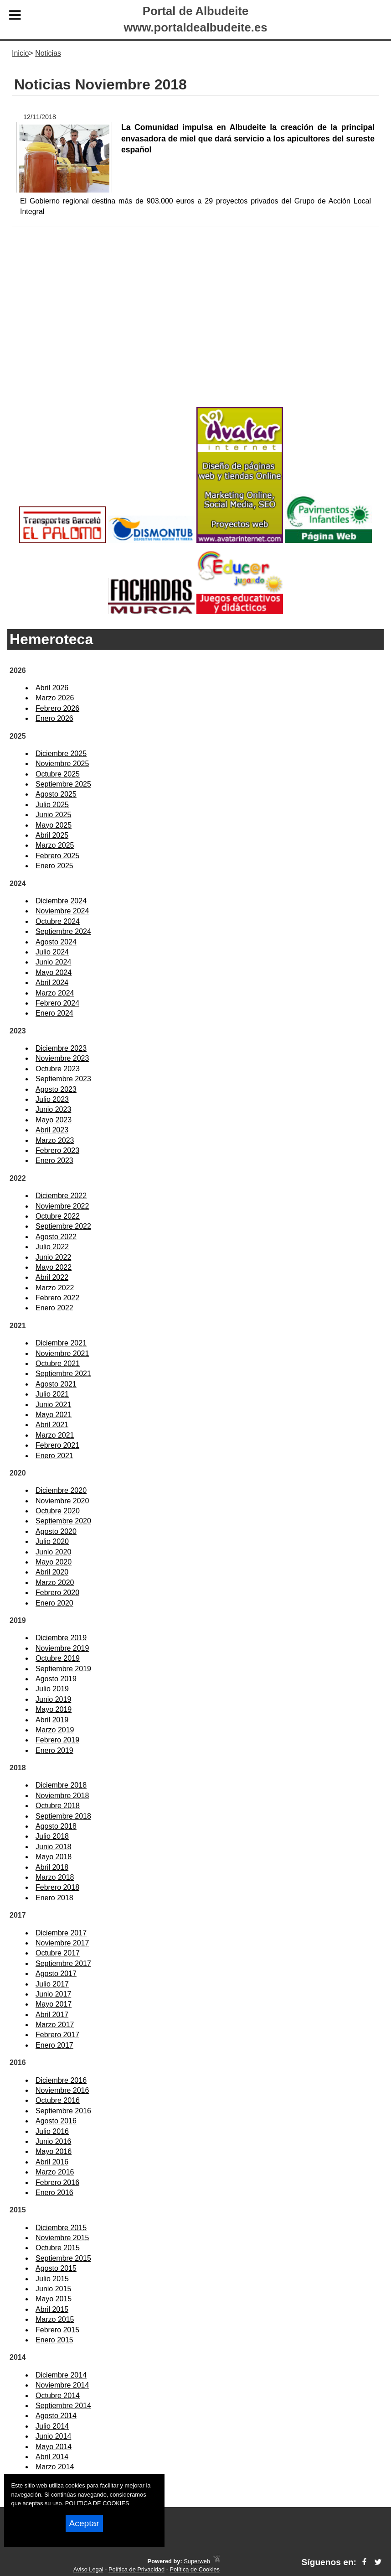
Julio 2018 (52, 1836)
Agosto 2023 (56, 1089)
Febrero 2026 (57, 708)
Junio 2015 (53, 2289)
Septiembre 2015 (63, 2258)
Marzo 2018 (55, 1877)
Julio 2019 (52, 1689)
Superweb (197, 2561)
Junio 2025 (53, 815)
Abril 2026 (52, 688)
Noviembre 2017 (62, 1943)
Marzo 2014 (55, 2467)
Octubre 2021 (58, 1363)
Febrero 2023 (57, 1150)
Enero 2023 (54, 1160)
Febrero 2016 (57, 2182)
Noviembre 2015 (62, 2238)
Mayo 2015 (54, 2299)
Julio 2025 (52, 804)
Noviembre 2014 (62, 2385)
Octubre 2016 (58, 2100)
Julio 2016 (52, 2131)
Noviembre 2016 (62, 2090)
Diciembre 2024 (61, 901)
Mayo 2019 (54, 1709)
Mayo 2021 (54, 1414)
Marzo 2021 (55, 1435)
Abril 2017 (52, 2014)
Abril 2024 (52, 982)
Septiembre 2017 (63, 1963)
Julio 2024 (52, 952)
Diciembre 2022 (61, 1195)
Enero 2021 (54, 1456)
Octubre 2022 (58, 1216)
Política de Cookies (195, 2569)
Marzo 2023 (55, 1140)
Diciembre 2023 (61, 1048)
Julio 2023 (52, 1099)
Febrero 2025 (57, 856)
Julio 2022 (52, 1247)
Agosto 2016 (56, 2121)
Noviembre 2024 (62, 911)
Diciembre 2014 (61, 2375)
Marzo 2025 (55, 845)
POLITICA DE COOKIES (97, 2503)
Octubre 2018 (58, 1805)
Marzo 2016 (55, 2172)
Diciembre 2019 (61, 1638)
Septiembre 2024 (63, 931)
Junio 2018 (53, 1847)
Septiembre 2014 (63, 2405)
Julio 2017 (52, 1984)
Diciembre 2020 (61, 1490)
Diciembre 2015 (61, 2228)
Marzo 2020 (55, 1582)
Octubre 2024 (58, 921)
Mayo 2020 (54, 1562)
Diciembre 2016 (61, 2080)
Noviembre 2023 (62, 1058)
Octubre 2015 (58, 2248)
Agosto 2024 (56, 942)
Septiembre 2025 (63, 784)
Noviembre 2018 (62, 1795)
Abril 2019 (52, 1720)
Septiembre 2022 (63, 1226)
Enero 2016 (54, 2192)
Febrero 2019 (57, 1740)
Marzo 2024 (55, 993)
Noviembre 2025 (62, 763)
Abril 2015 (52, 2309)
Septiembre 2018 (63, 1816)
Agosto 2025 (56, 794)
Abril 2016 (52, 2162)
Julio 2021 (52, 1394)
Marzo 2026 (55, 698)
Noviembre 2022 (62, 1206)
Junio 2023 (53, 1109)
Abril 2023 (52, 1130)
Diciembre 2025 (61, 753)
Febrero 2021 (57, 1445)
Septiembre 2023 (63, 1079)
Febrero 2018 (57, 1887)
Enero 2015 (54, 2340)
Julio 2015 (52, 2279)
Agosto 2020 (56, 1531)
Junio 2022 (53, 1257)
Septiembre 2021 (63, 1373)
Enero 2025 (54, 866)
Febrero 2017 (57, 2035)
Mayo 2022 (54, 1267)
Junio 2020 (53, 1552)
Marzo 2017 (55, 2024)
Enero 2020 (54, 1603)
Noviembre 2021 (62, 1353)
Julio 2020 (52, 1541)
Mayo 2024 (54, 972)
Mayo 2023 (54, 1120)
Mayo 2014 (54, 2447)
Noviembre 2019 (62, 1648)
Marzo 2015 (55, 2319)
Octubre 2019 (58, 1658)
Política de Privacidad (136, 2569)
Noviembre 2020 (62, 1501)
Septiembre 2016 (63, 2111)
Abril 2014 (52, 2457)
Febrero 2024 (57, 1003)
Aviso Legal (88, 2569)
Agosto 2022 (56, 1237)
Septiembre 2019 (63, 1669)
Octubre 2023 (58, 1069)
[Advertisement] (195, 331)
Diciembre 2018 (61, 1785)
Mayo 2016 (54, 2151)
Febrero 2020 (57, 1592)
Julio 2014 (52, 2426)
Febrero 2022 (57, 1298)
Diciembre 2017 (61, 1933)
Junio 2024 (53, 962)
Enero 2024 (54, 1013)
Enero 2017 (54, 2045)
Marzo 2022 (55, 1288)
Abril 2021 (52, 1425)
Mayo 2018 (54, 1857)
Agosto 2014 (56, 2416)
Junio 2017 (53, 1994)
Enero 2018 (54, 1898)
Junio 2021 (53, 1404)
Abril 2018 (52, 1867)
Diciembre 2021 (61, 1343)
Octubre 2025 (58, 774)
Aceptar (84, 2523)
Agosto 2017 (56, 1973)
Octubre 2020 (58, 1511)
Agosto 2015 (56, 2268)
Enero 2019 (54, 1750)
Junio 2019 (53, 1699)
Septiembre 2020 (63, 1521)
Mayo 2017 (54, 2004)
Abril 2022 (52, 1277)
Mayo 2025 (54, 825)
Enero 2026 (54, 718)
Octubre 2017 (58, 1953)
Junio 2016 (53, 2141)
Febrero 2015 (57, 2330)
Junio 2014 (53, 2436)
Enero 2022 (54, 1308)
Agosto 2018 (56, 1826)
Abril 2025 (52, 835)
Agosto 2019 (56, 1679)
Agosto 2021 (56, 1384)
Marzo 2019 (55, 1730)
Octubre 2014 (58, 2395)
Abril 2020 (52, 1572)
